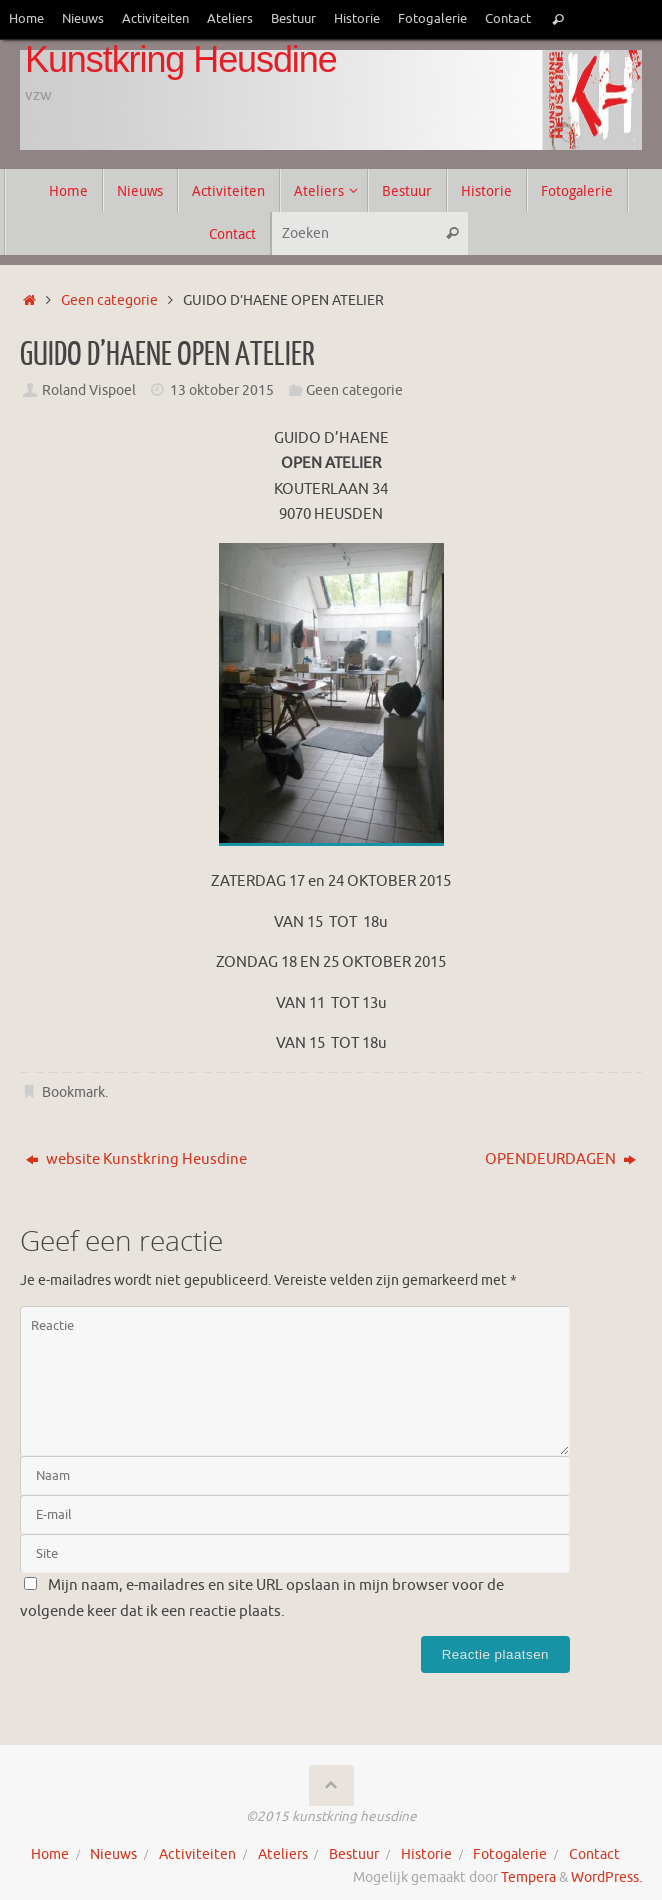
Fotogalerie (432, 19)
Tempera (528, 1877)
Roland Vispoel (89, 390)
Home (26, 19)
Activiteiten (155, 19)
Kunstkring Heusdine (181, 60)
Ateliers (230, 19)
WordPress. (606, 1877)
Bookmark (73, 1092)
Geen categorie (109, 300)
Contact (508, 19)
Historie (357, 19)
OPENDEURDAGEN (560, 1159)
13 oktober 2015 (222, 390)
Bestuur (293, 19)
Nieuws (83, 19)
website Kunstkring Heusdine (136, 1159)
